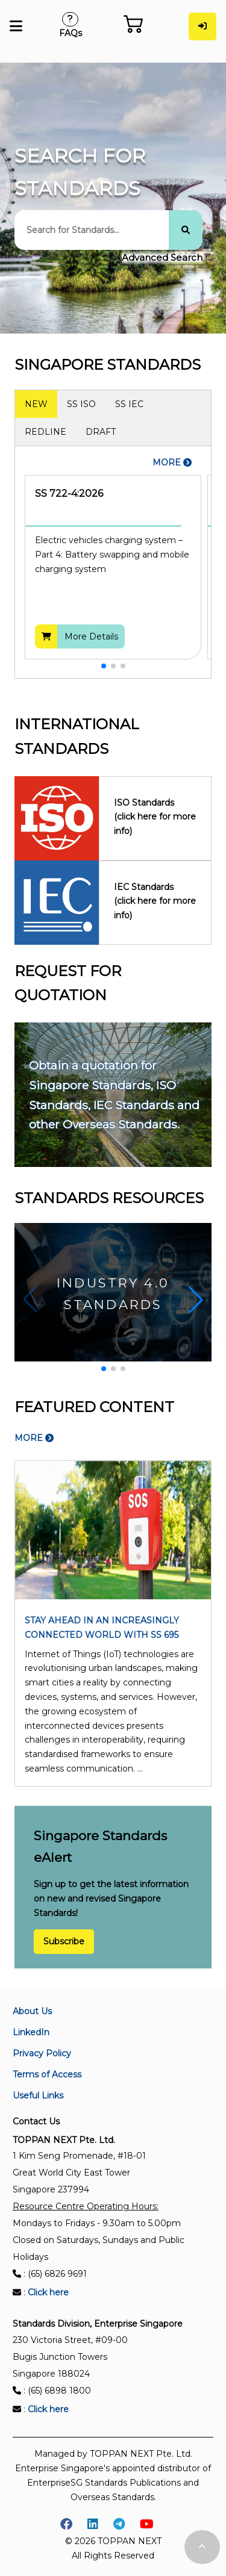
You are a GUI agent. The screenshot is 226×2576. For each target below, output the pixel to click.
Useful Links (38, 2095)
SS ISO (81, 404)
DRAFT (101, 431)
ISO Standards (155, 818)
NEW (36, 404)
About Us (32, 2011)
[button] (103, 666)
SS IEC (129, 404)
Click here (48, 2292)
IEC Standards (155, 902)
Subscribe (63, 1942)
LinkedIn (31, 2032)
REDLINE (45, 431)
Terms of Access (47, 2074)
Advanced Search (162, 257)
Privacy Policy (42, 2053)
